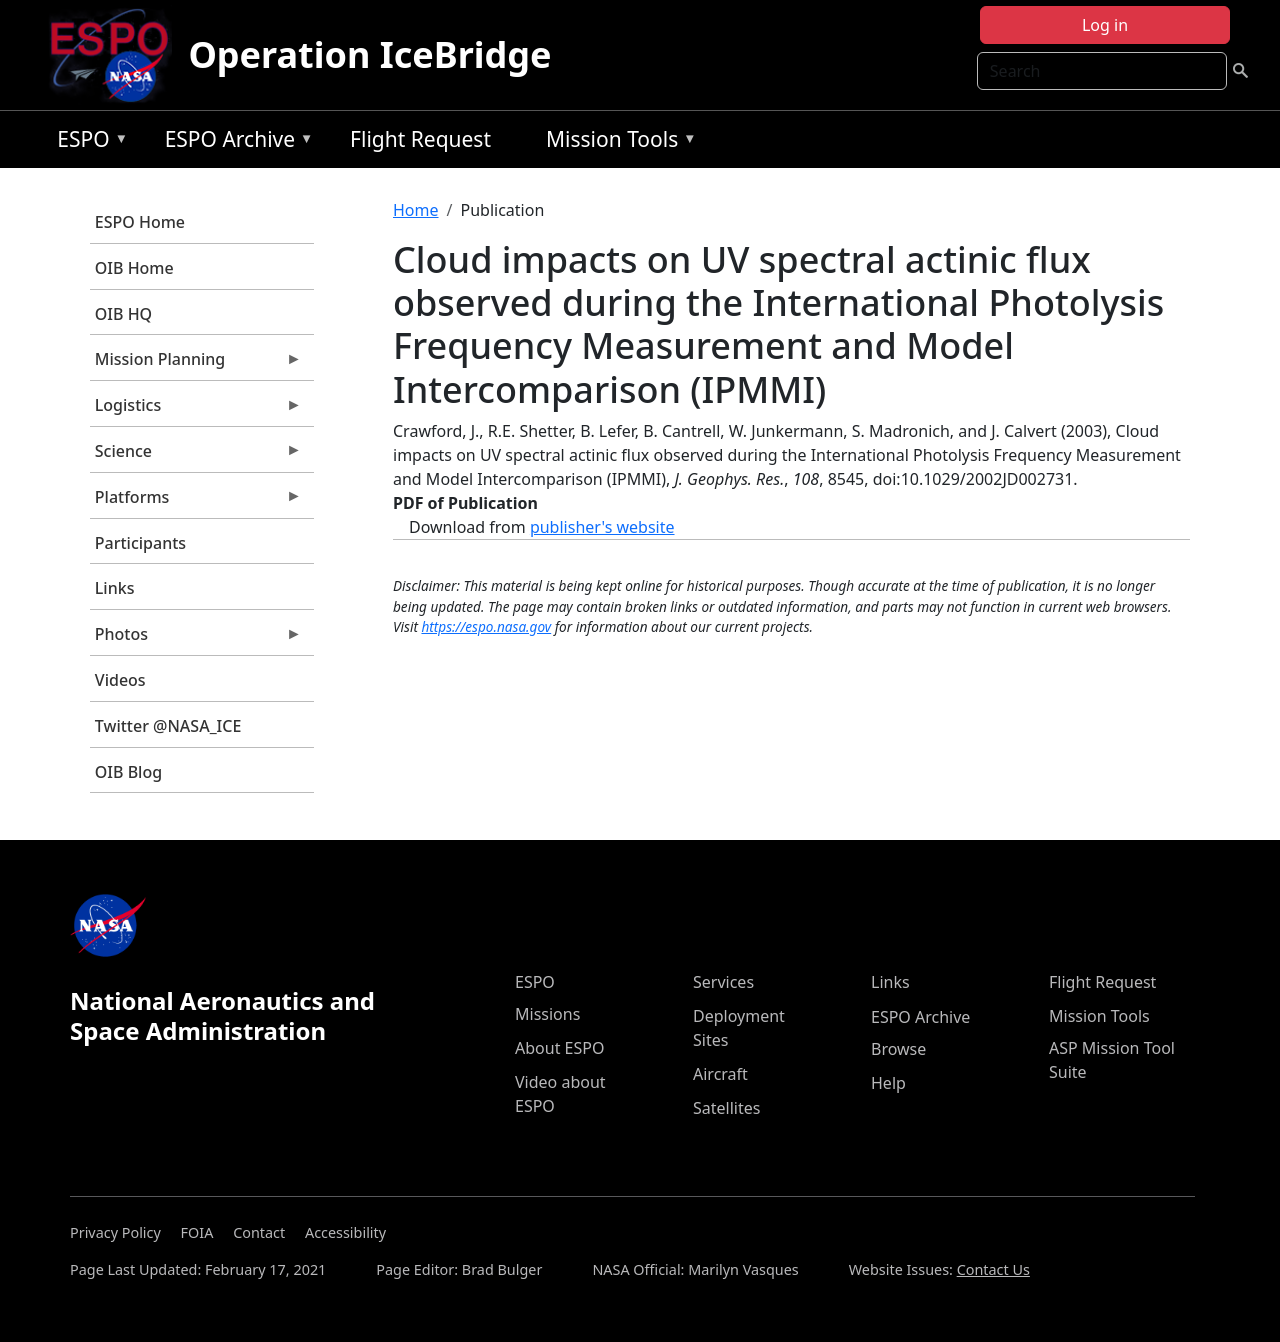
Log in (1105, 25)
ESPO (87, 142)
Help (888, 1083)
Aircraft (720, 1074)
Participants (140, 543)
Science (196, 456)
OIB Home (134, 268)
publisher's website (602, 527)
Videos (120, 680)
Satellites (726, 1108)
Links (115, 588)
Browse (898, 1049)
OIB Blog (128, 772)
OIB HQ (123, 314)
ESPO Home (140, 222)
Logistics (196, 410)
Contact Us (993, 1269)
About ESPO (559, 1048)
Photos (196, 639)
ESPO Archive (234, 142)
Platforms (196, 502)
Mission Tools (616, 142)
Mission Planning (196, 364)
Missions (547, 1014)
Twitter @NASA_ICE (168, 726)
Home (416, 210)
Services (723, 982)
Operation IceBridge (369, 54)
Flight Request (420, 139)
